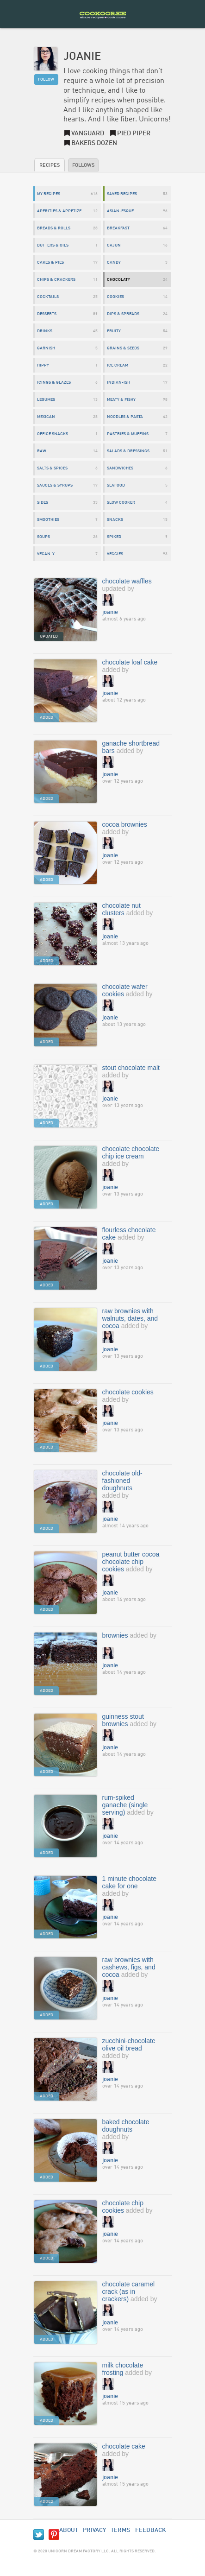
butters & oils (52, 245)
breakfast (118, 228)
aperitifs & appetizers (62, 211)
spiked (114, 537)
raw (41, 451)
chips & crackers (56, 280)
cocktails (48, 297)
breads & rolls (53, 228)
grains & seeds (123, 348)
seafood (116, 485)
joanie (110, 612)
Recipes (49, 165)
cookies (115, 297)
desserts (46, 314)
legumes (46, 400)
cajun (114, 245)
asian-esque (120, 211)
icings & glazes (54, 382)
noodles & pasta (125, 417)
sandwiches (120, 468)
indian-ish (118, 382)
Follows (83, 165)
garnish (46, 348)
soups (43, 537)
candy (114, 262)
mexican (46, 417)
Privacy (94, 2530)
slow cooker (121, 502)
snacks (115, 520)
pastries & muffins (128, 434)
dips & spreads (123, 314)
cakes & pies (50, 262)
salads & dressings (128, 451)
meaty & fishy (121, 400)
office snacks (52, 434)
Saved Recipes (122, 194)
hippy (43, 365)
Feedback (150, 2530)
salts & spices (52, 468)
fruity (114, 331)
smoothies (48, 520)
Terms (120, 2530)
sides (42, 502)
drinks (44, 331)
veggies (115, 554)
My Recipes (48, 194)
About (68, 2530)
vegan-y (46, 554)
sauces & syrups (55, 485)
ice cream (117, 365)
